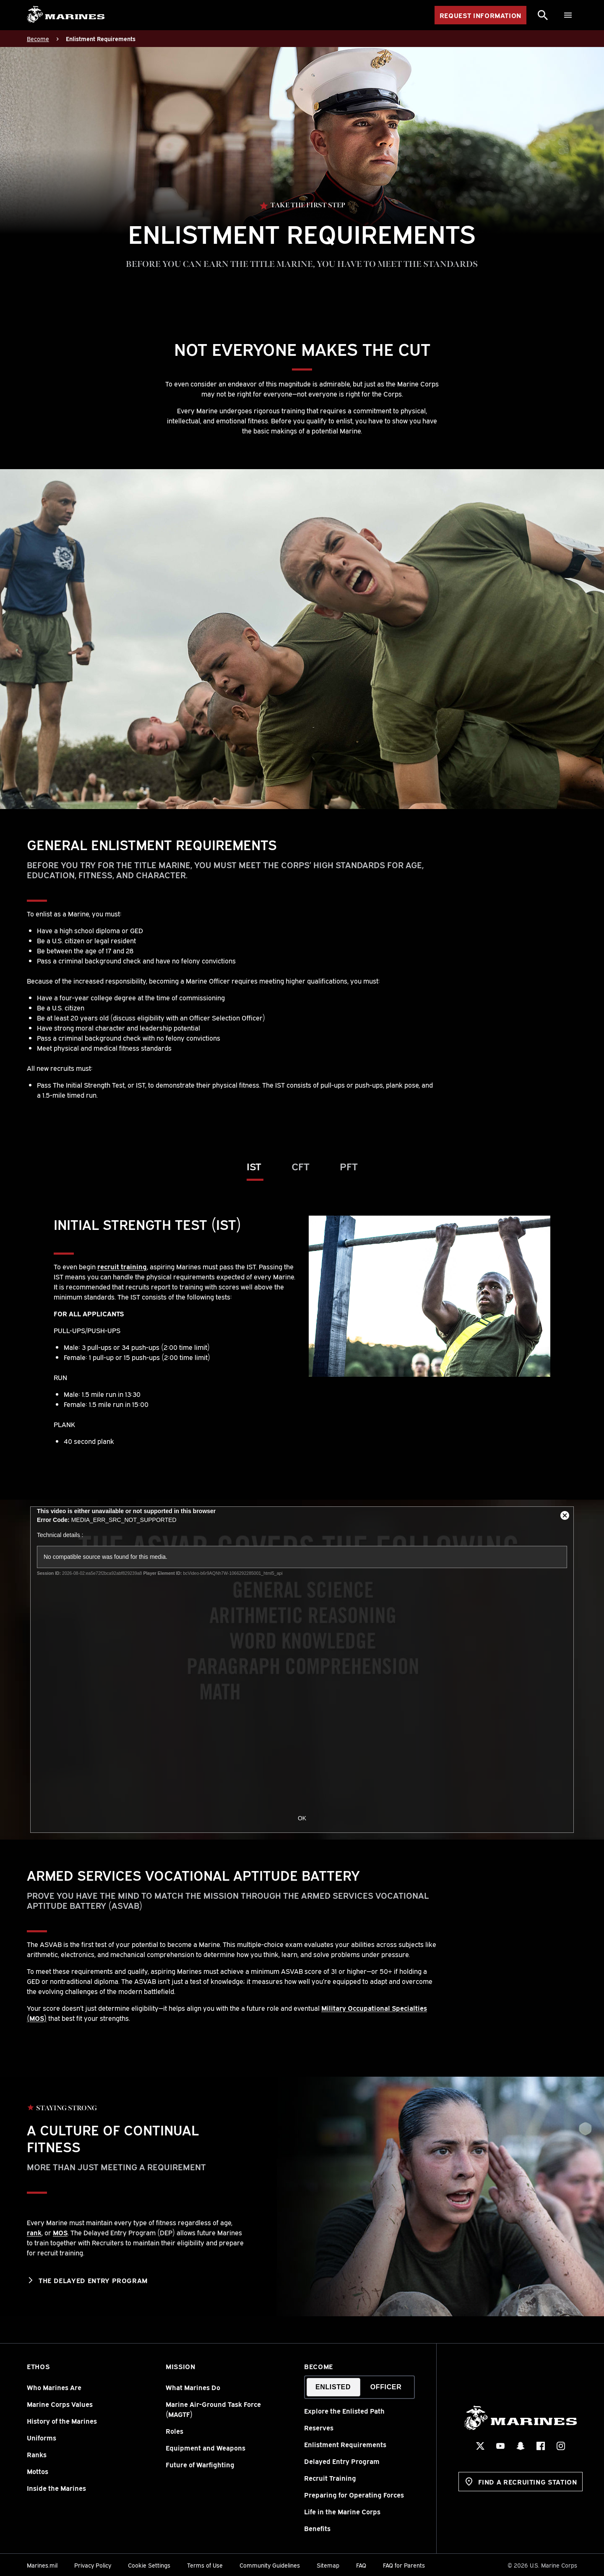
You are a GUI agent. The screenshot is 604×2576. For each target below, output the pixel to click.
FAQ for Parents (404, 2565)
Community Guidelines (270, 2565)
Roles (174, 2430)
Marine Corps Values (60, 2404)
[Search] (543, 15)
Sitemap (328, 2565)
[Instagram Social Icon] (560, 2446)
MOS (60, 2232)
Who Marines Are (54, 2387)
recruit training (122, 1266)
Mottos (37, 2471)
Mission (180, 2366)
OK (302, 1818)
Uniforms (41, 2437)
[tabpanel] (302, 1331)
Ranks (37, 2454)
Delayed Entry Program (342, 2461)
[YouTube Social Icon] (500, 2446)
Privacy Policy (92, 2565)
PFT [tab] (349, 1166)
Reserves (318, 2427)
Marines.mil (42, 2565)
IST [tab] (254, 1166)
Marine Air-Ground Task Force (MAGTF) (213, 2409)
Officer (386, 2387)
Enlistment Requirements (345, 2444)
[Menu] (568, 15)
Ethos (38, 2366)
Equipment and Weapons (205, 2447)
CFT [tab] (301, 1166)
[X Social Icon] (480, 2446)
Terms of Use (205, 2565)
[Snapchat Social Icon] (520, 2446)
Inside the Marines (56, 2487)
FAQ (361, 2565)
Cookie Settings (149, 2565)
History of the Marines (62, 2420)
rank (34, 2232)
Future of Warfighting (200, 2464)
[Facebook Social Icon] (540, 2446)
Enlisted (333, 2387)
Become (318, 2366)
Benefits (317, 2528)
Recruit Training (330, 2477)
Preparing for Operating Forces (354, 2494)
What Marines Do (193, 2387)
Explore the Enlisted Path (344, 2410)
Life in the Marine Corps (342, 2511)
